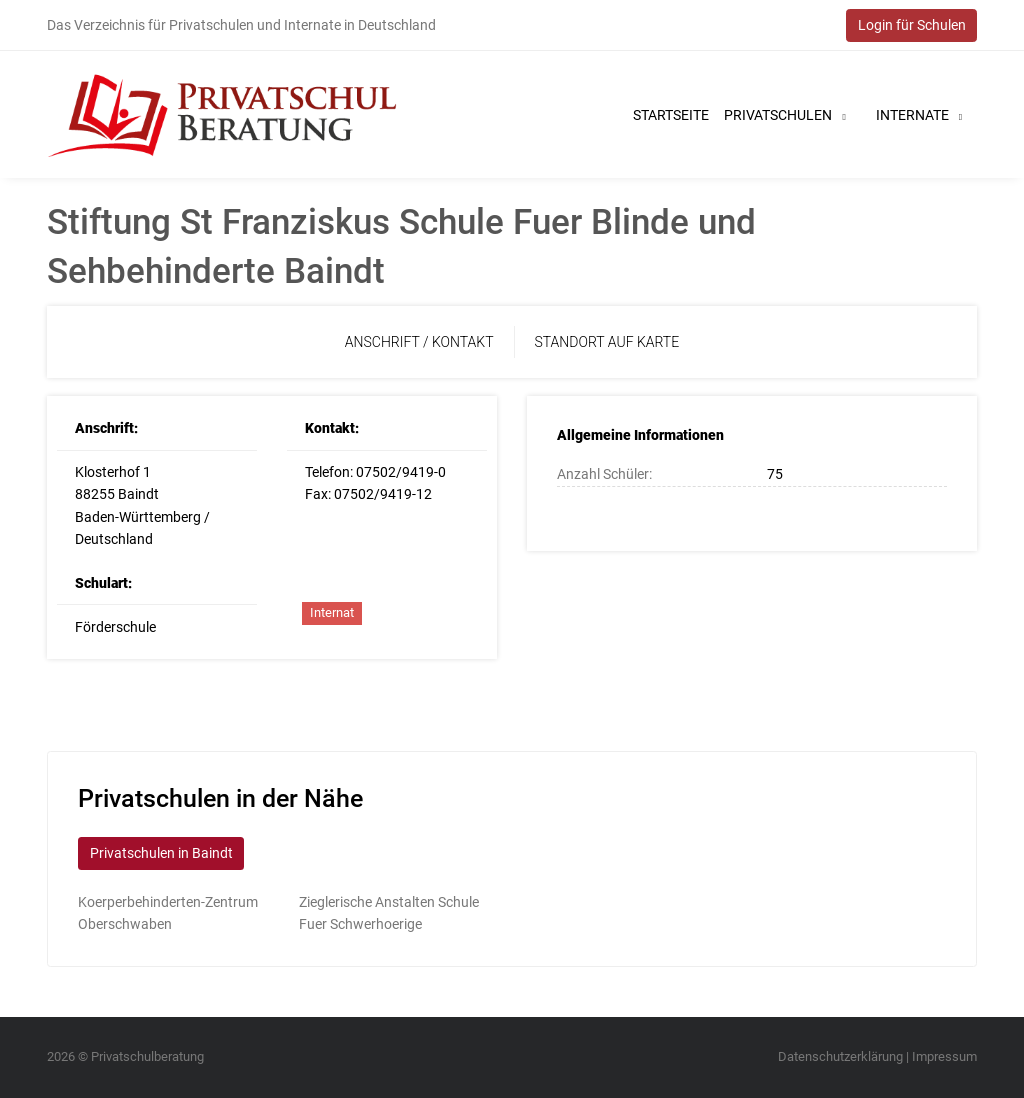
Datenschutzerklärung (840, 1056)
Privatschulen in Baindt (161, 853)
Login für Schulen (912, 25)
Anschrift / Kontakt (419, 342)
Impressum (944, 1056)
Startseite (671, 115)
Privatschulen (784, 115)
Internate (919, 115)
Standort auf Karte (607, 342)
